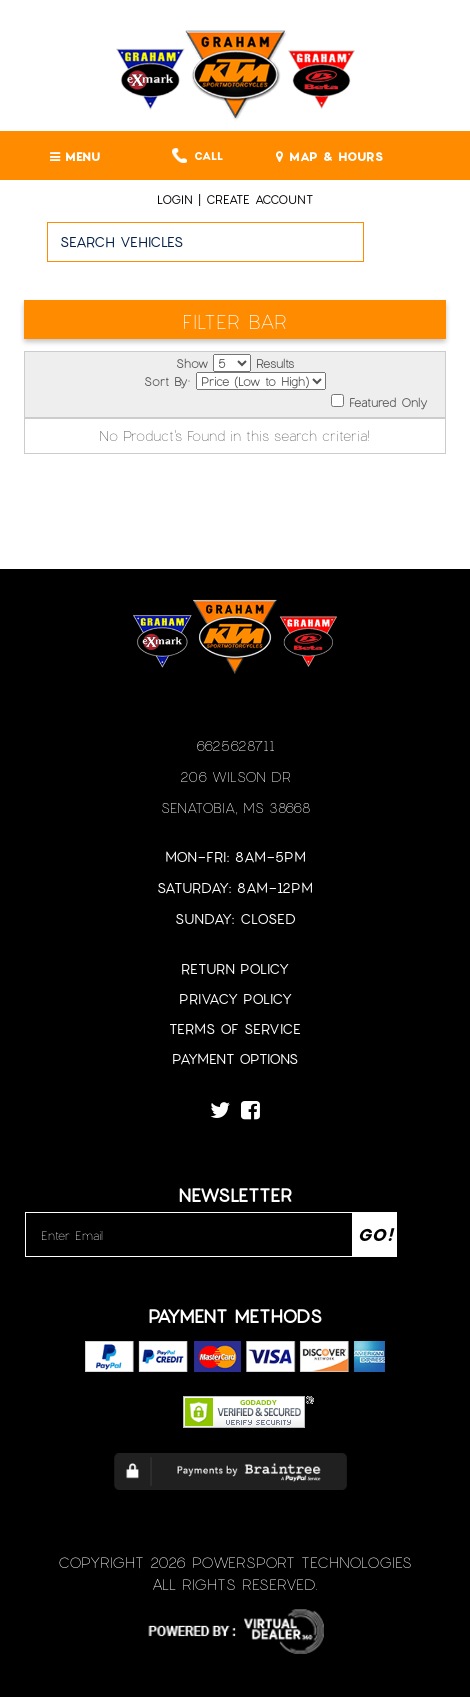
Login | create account (235, 199)
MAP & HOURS (329, 156)
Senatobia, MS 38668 (235, 807)
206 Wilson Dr (235, 776)
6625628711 (235, 745)
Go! (417, 251)
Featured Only (379, 401)
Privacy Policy (235, 998)
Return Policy (235, 968)
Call (197, 155)
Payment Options (235, 1058)
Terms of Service (235, 1028)
